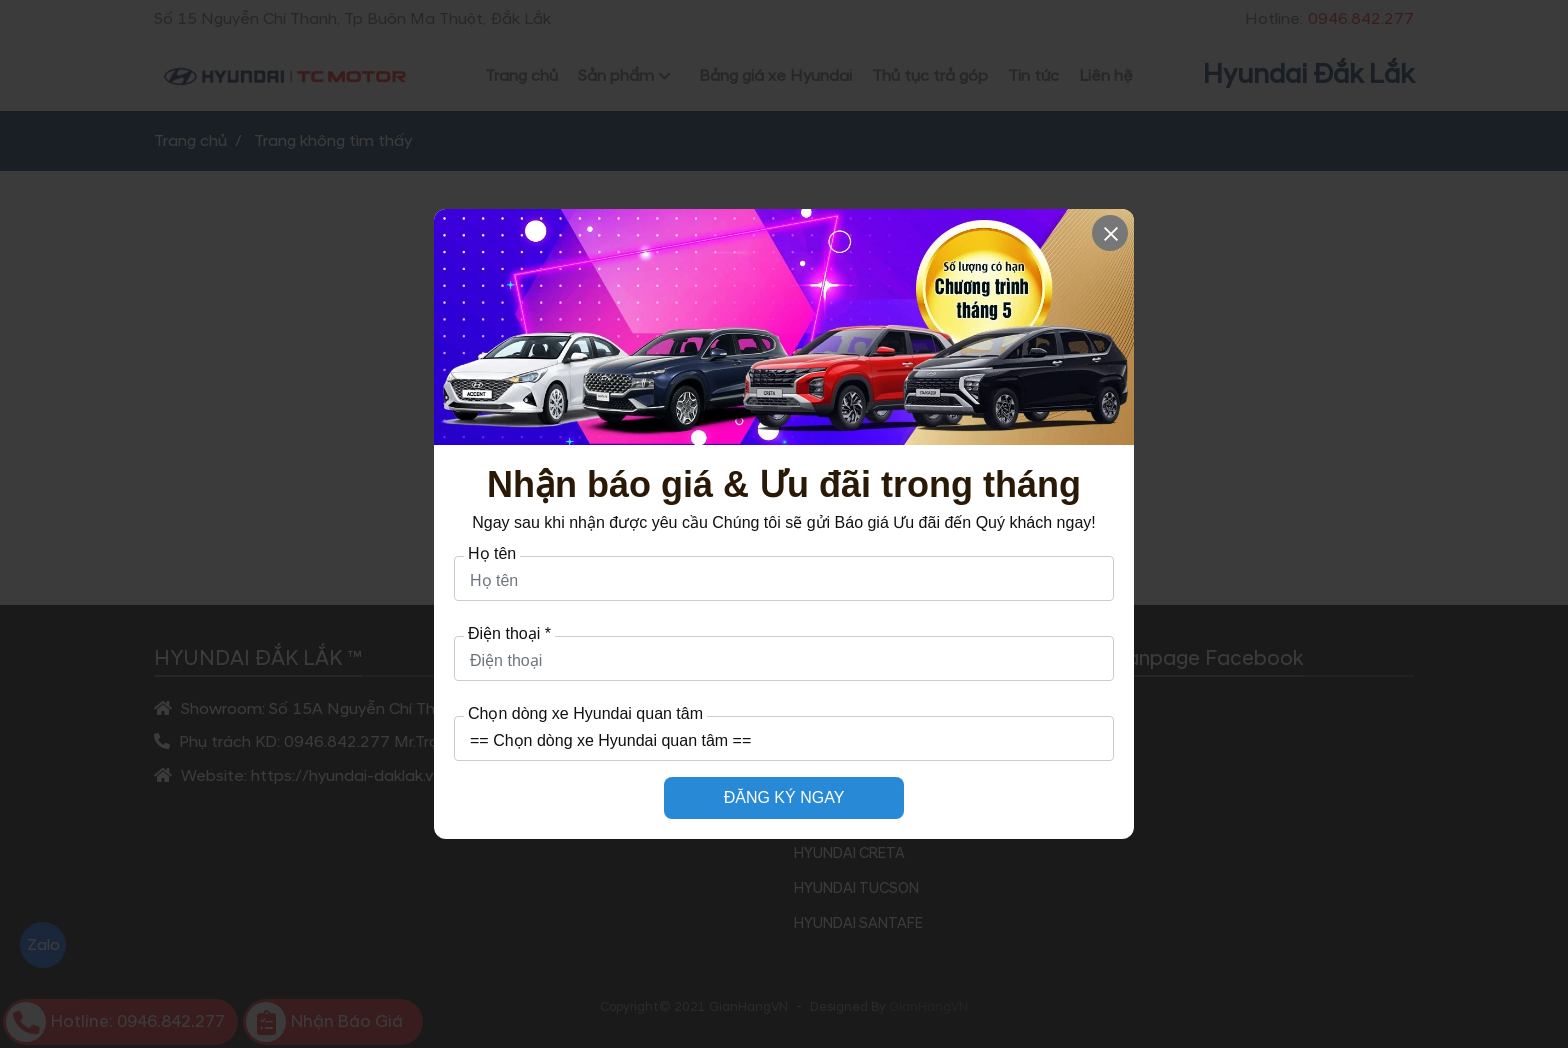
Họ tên (492, 554)
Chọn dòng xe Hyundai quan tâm (585, 714)
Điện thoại (509, 634)
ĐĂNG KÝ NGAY (784, 797)
